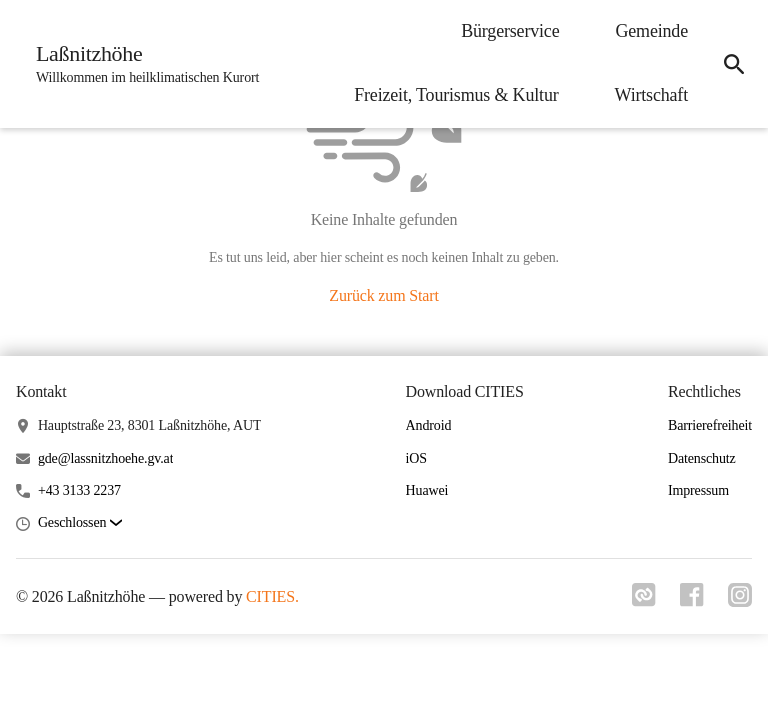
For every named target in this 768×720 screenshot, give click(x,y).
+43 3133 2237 (79, 490)
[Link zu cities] (644, 601)
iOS (416, 458)
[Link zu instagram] (740, 601)
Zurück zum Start (383, 295)
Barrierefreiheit (710, 425)
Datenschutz (702, 458)
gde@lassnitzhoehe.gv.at (106, 458)
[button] (80, 523)
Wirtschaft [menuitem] (651, 95)
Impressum (698, 490)
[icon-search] (734, 64)
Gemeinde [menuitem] (651, 31)
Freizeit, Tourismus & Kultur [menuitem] (456, 95)
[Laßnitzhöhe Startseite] (141, 64)
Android (429, 425)
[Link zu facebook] (692, 601)
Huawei (427, 490)
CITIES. (272, 596)
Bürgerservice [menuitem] (510, 31)
